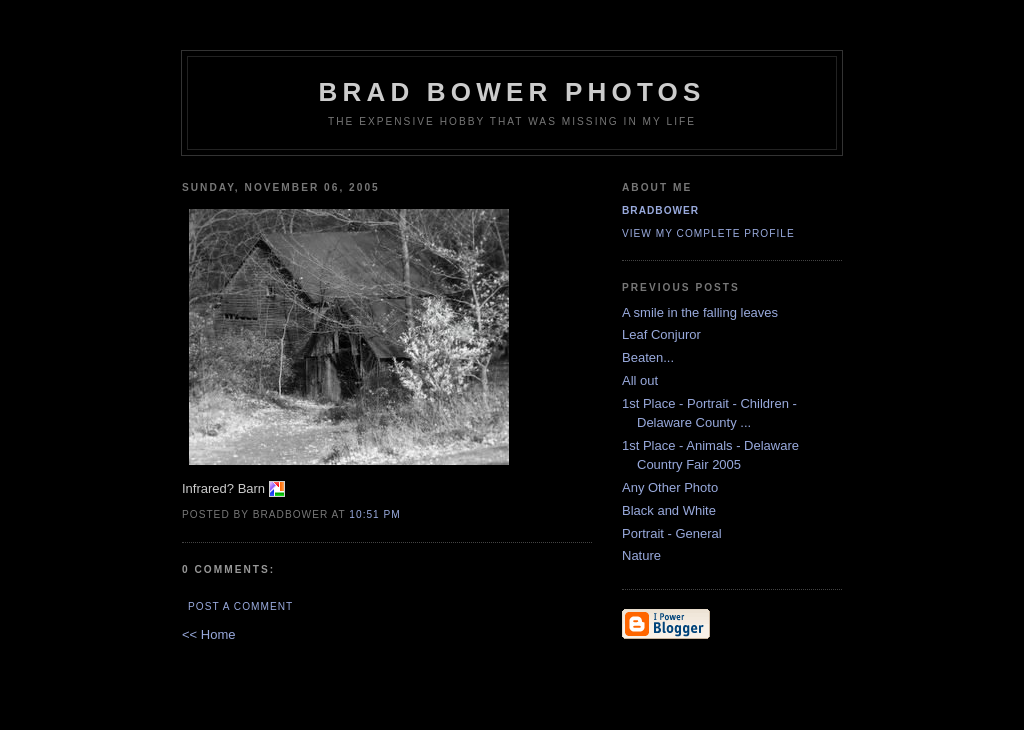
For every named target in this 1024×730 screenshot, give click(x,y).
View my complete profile (708, 233)
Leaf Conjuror (663, 334)
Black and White (671, 510)
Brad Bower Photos (512, 92)
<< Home (208, 634)
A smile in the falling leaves (702, 312)
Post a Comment (240, 606)
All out (642, 380)
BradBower (660, 210)
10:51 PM (374, 514)
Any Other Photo (672, 487)
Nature (643, 555)
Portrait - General (673, 533)
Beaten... (650, 357)
